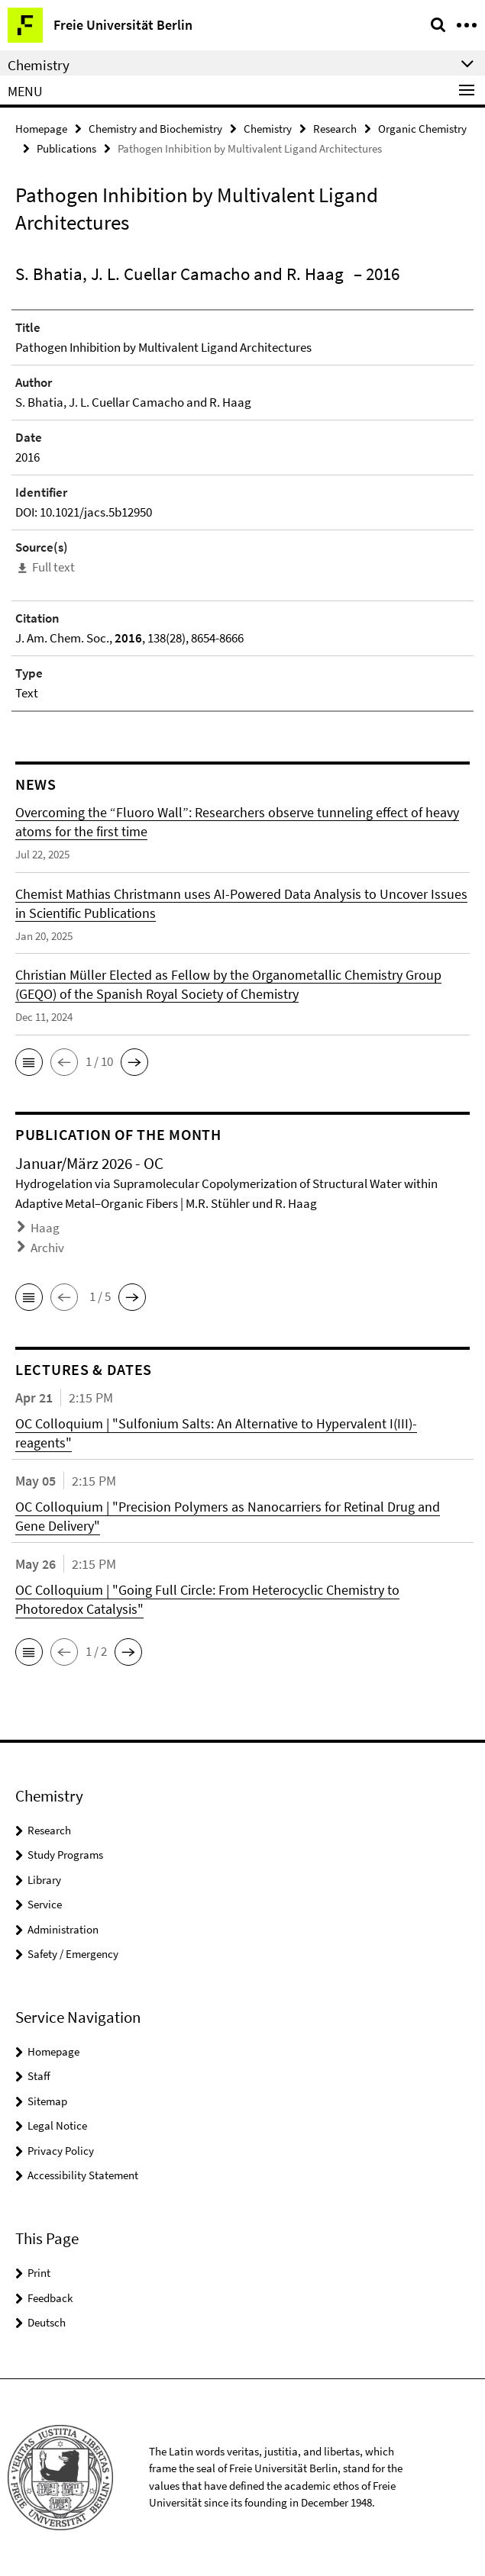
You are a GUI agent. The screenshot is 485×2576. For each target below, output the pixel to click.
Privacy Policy (60, 2150)
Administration (63, 1929)
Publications (66, 148)
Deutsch (46, 2322)
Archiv (47, 1247)
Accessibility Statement (82, 2175)
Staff (38, 2076)
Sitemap (47, 2101)
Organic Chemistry (422, 128)
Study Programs (65, 1854)
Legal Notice (57, 2125)
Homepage (41, 128)
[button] (29, 1062)
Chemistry (268, 128)
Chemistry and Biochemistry (155, 128)
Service (44, 1904)
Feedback (50, 2298)
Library (44, 1879)
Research (335, 128)
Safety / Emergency (72, 1953)
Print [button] (38, 2272)
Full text (53, 567)
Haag (45, 1227)
